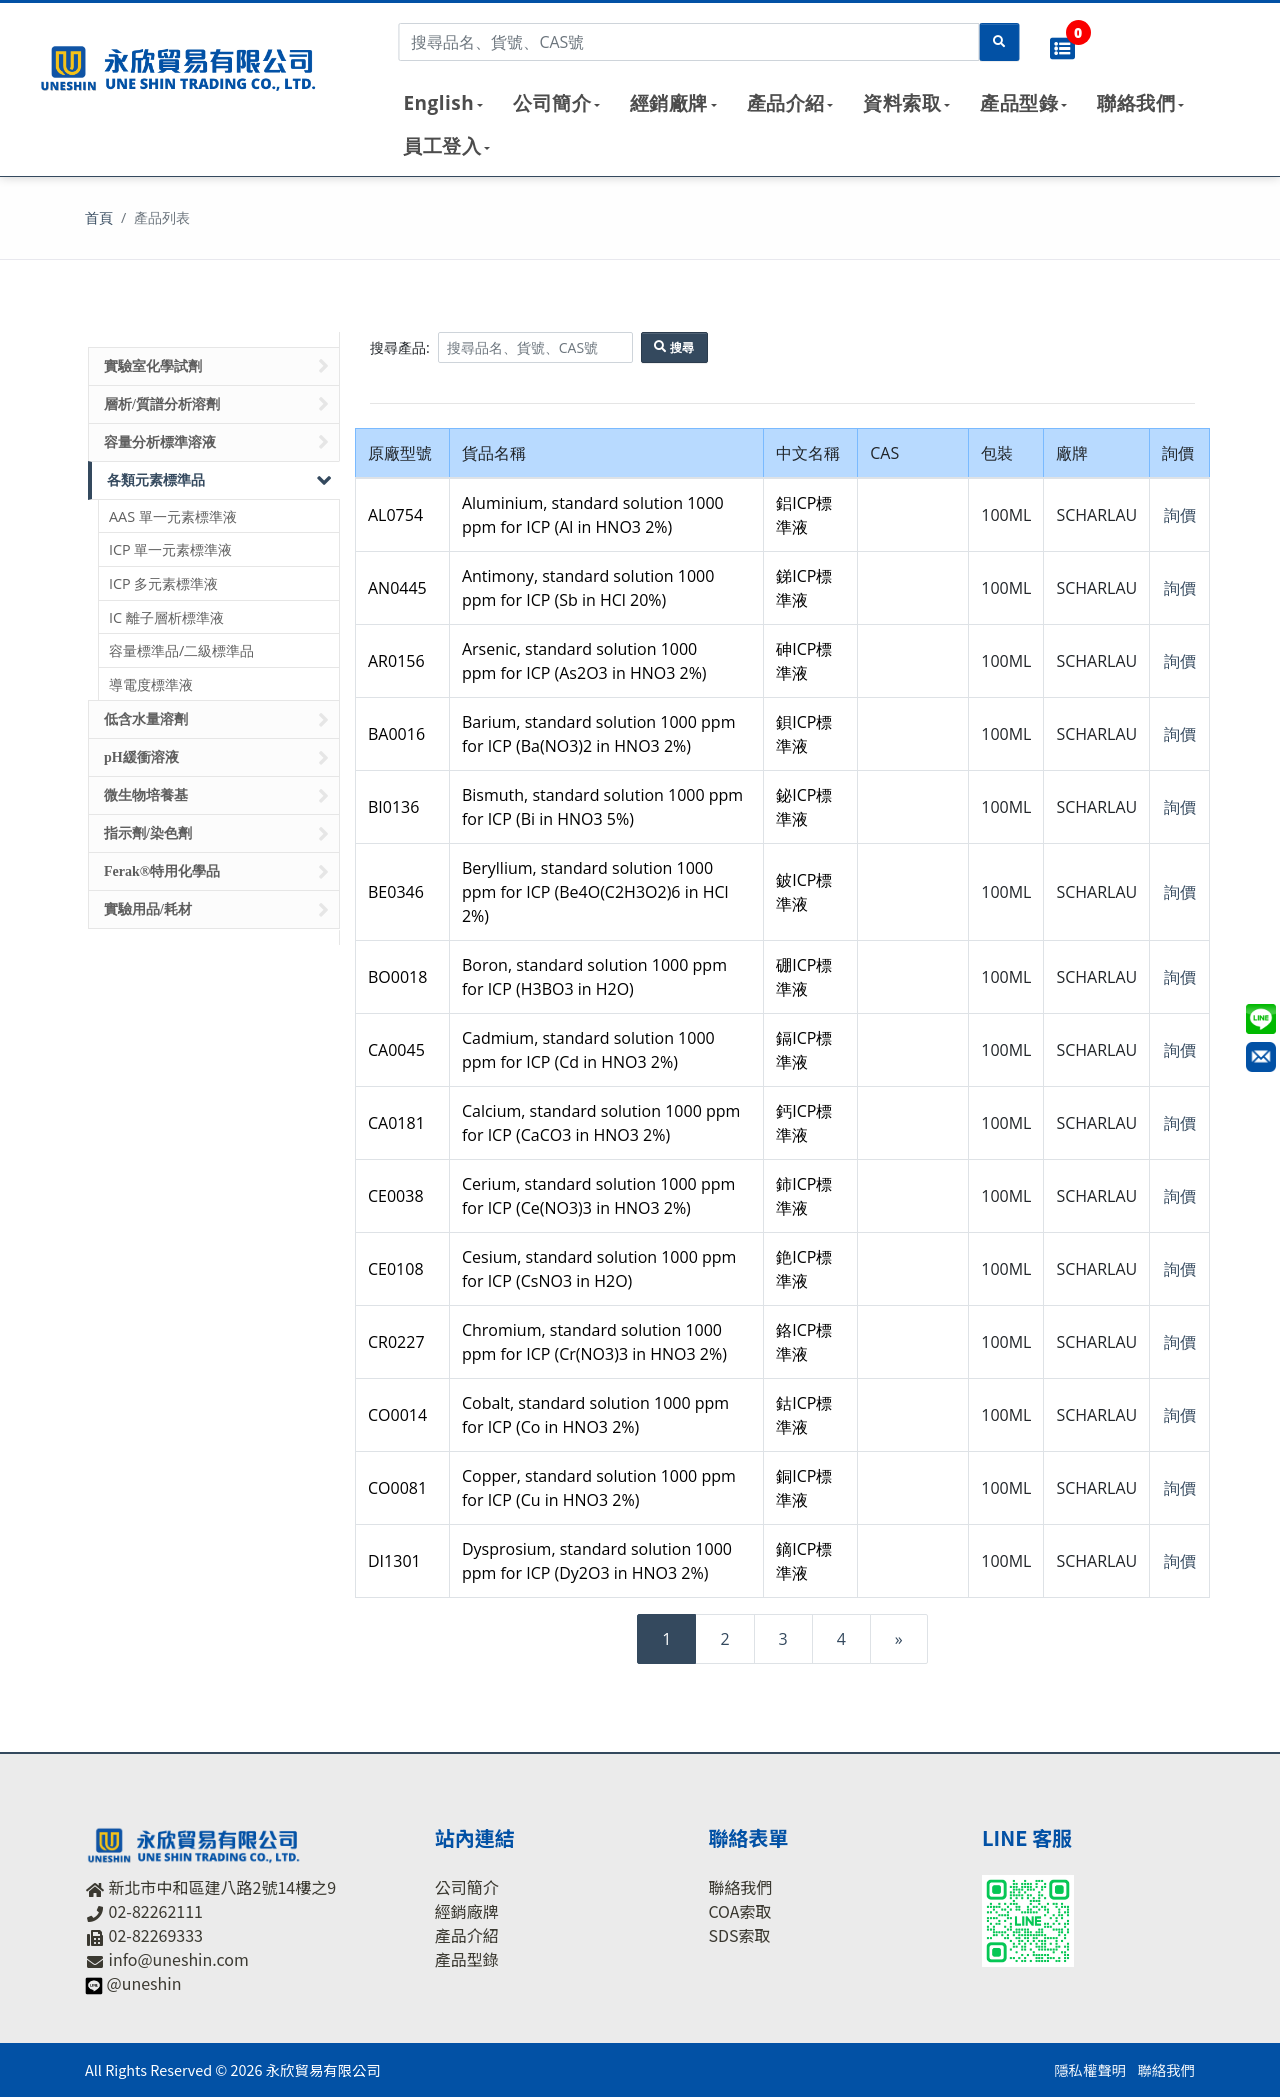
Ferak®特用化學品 (216, 872)
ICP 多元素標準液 (163, 583)
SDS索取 (739, 1935)
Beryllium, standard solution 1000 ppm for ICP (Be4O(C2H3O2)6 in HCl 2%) (595, 892)
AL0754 (395, 515)
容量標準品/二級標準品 (181, 650)
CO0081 (397, 1488)
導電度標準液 (151, 684)
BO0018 (397, 977)
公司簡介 (552, 103)
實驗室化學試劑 (216, 366)
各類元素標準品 (221, 480)
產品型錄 (1019, 103)
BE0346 (396, 892)
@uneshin (144, 1983)
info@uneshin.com (179, 1959)
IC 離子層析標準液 (166, 617)
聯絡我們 (1136, 103)
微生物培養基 (216, 796)
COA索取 (739, 1911)
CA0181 (396, 1123)
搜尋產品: (400, 347)
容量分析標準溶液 (216, 442)
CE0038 (396, 1196)
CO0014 (397, 1415)
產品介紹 (786, 103)
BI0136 (393, 807)
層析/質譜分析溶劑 (216, 404)
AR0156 (396, 661)
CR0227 (396, 1342)
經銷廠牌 (669, 103)
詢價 (1180, 515)
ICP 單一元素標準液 (170, 549)
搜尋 (674, 347)
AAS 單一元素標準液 (173, 516)
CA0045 (396, 1050)
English (438, 103)
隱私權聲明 (1090, 2069)
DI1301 (394, 1561)
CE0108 (396, 1269)
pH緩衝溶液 (216, 758)
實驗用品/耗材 (216, 910)
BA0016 (396, 734)
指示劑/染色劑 (216, 834)
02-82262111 (156, 1911)
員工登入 (442, 146)
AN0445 (397, 588)
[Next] (899, 1639)
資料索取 (902, 103)
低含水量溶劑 (216, 720)
